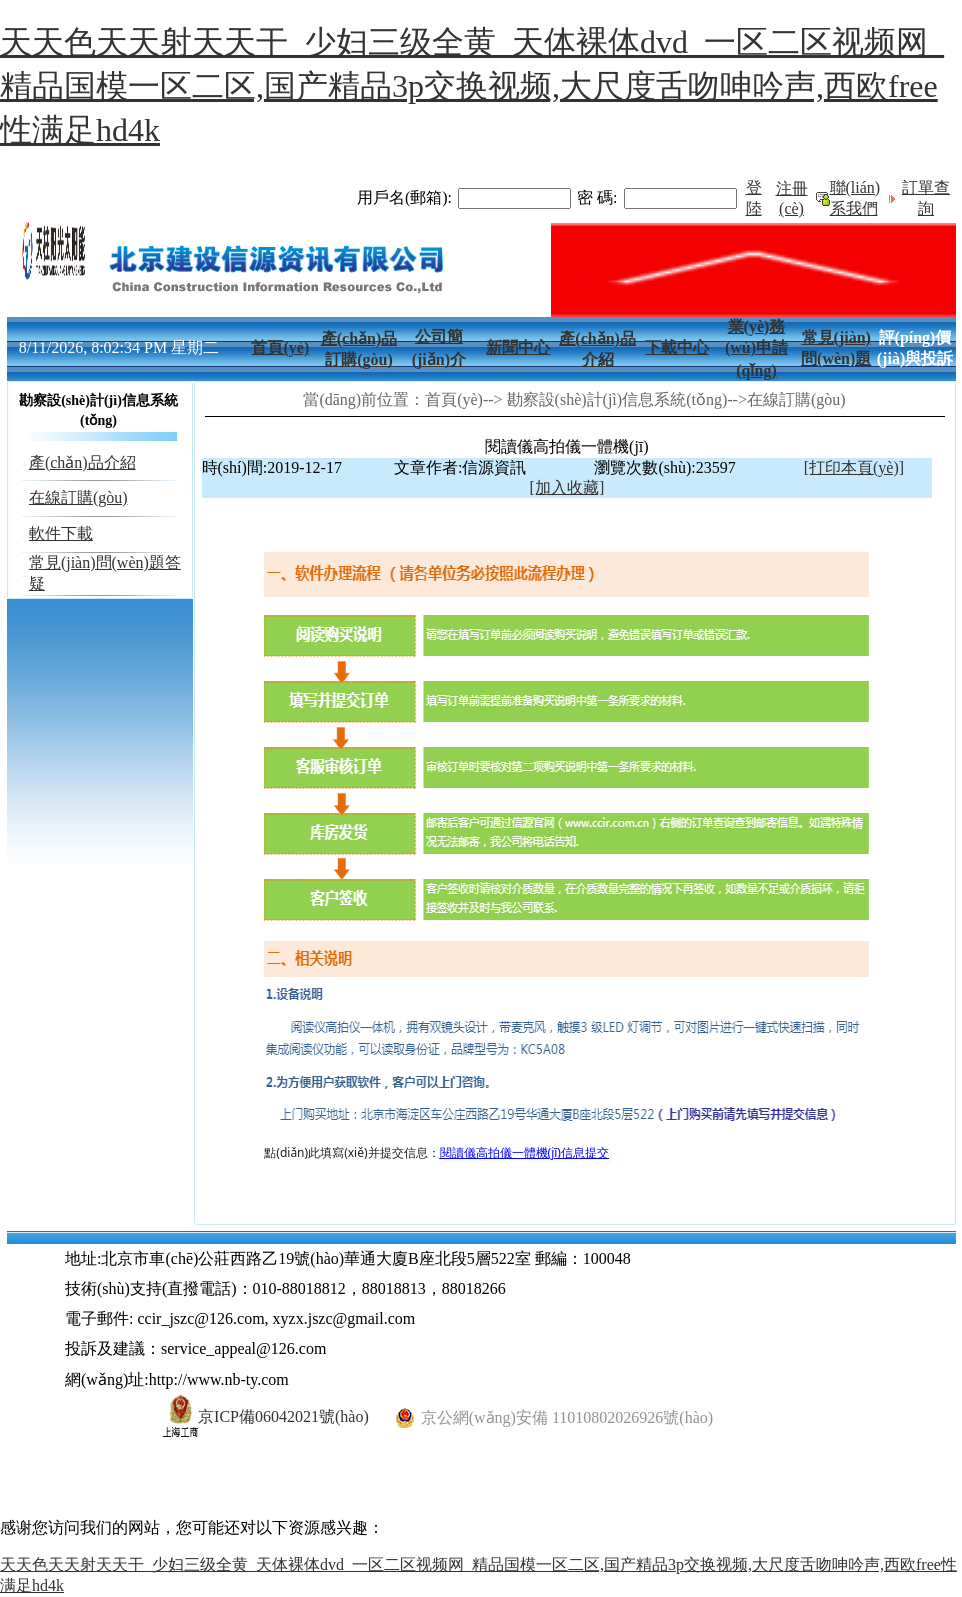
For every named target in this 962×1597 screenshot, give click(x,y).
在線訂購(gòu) (78, 497)
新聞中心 (518, 347)
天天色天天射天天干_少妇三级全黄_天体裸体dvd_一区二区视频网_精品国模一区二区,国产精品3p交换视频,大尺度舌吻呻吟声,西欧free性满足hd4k (472, 86)
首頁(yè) (280, 347)
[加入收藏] (567, 487)
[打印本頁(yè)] (854, 467)
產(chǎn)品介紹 (82, 462)
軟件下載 (61, 533)
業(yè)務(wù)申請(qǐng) (756, 348)
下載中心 (677, 347)
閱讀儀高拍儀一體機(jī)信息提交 (524, 1152)
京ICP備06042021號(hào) (266, 1416)
